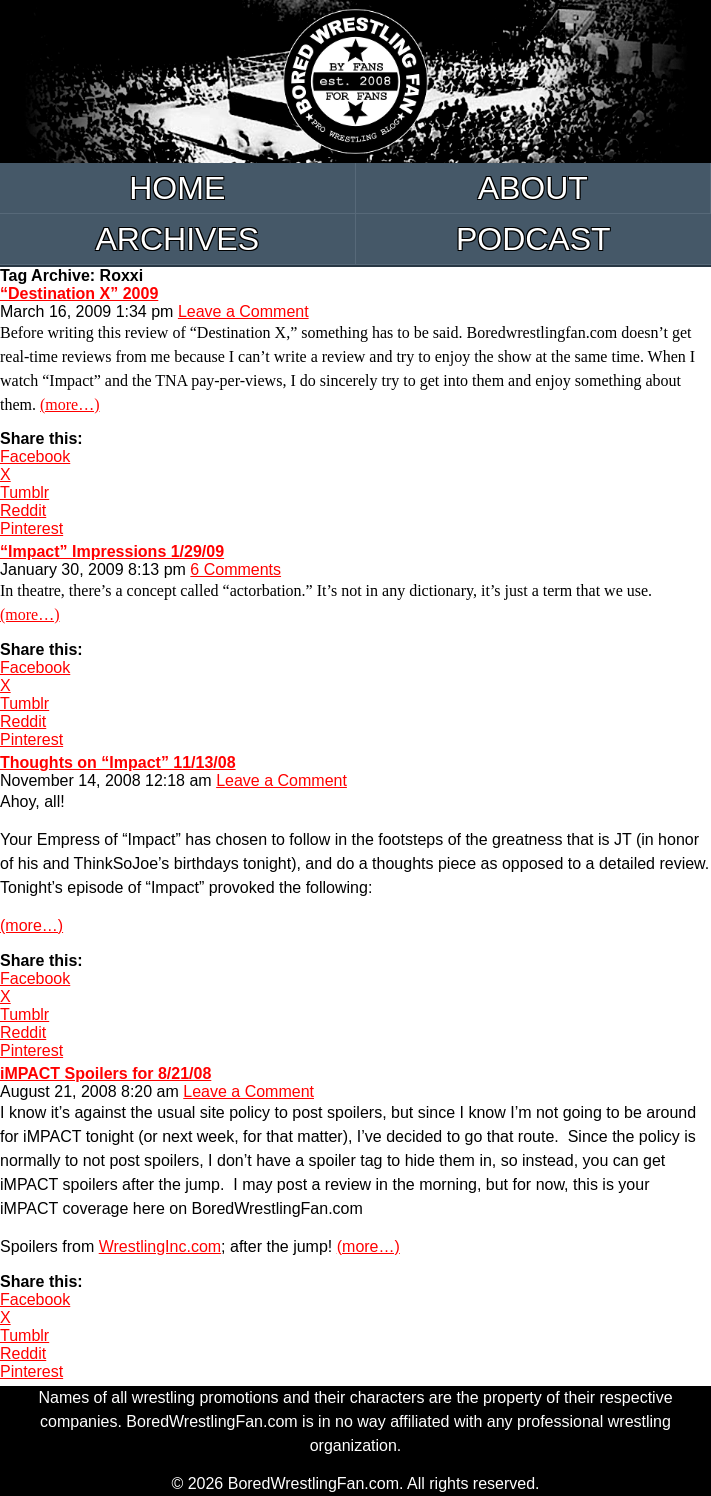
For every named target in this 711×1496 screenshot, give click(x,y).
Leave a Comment (243, 311)
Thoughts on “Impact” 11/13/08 (118, 762)
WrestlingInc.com (160, 1246)
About (533, 188)
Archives (177, 239)
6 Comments (235, 569)
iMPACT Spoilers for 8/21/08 (105, 1073)
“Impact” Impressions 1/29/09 (112, 551)
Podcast (533, 239)
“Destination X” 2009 (79, 293)
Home (177, 188)
